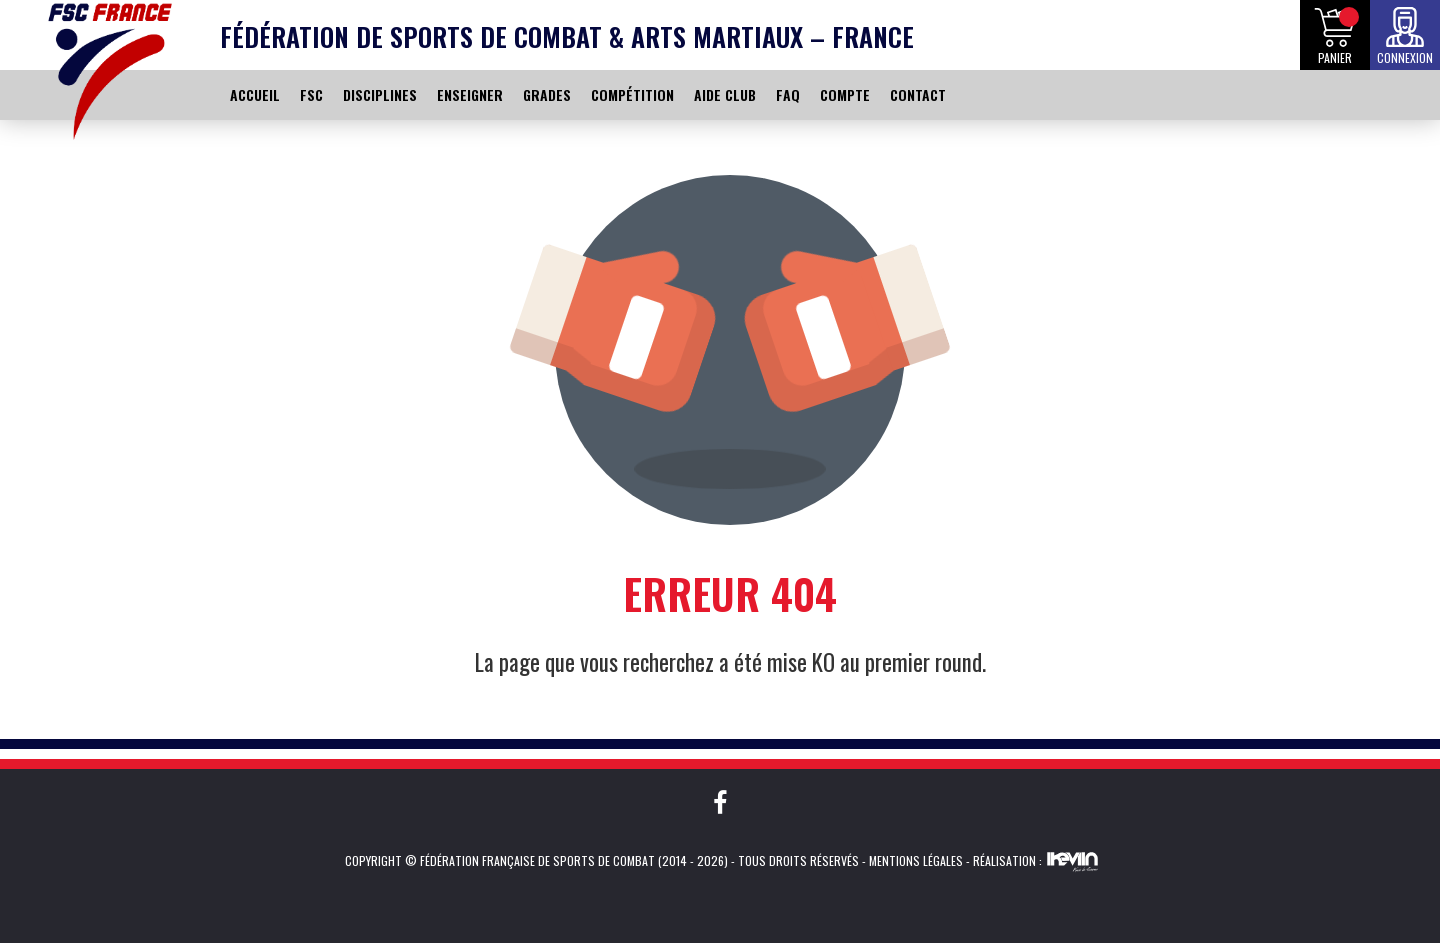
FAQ (788, 94)
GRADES (547, 94)
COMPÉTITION (632, 94)
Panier (1335, 57)
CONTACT (918, 94)
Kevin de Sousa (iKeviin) (1072, 861)
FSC (311, 94)
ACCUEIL (255, 94)
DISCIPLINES (380, 94)
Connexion (1405, 57)
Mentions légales (916, 860)
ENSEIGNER (470, 94)
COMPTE (845, 94)
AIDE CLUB (725, 94)
